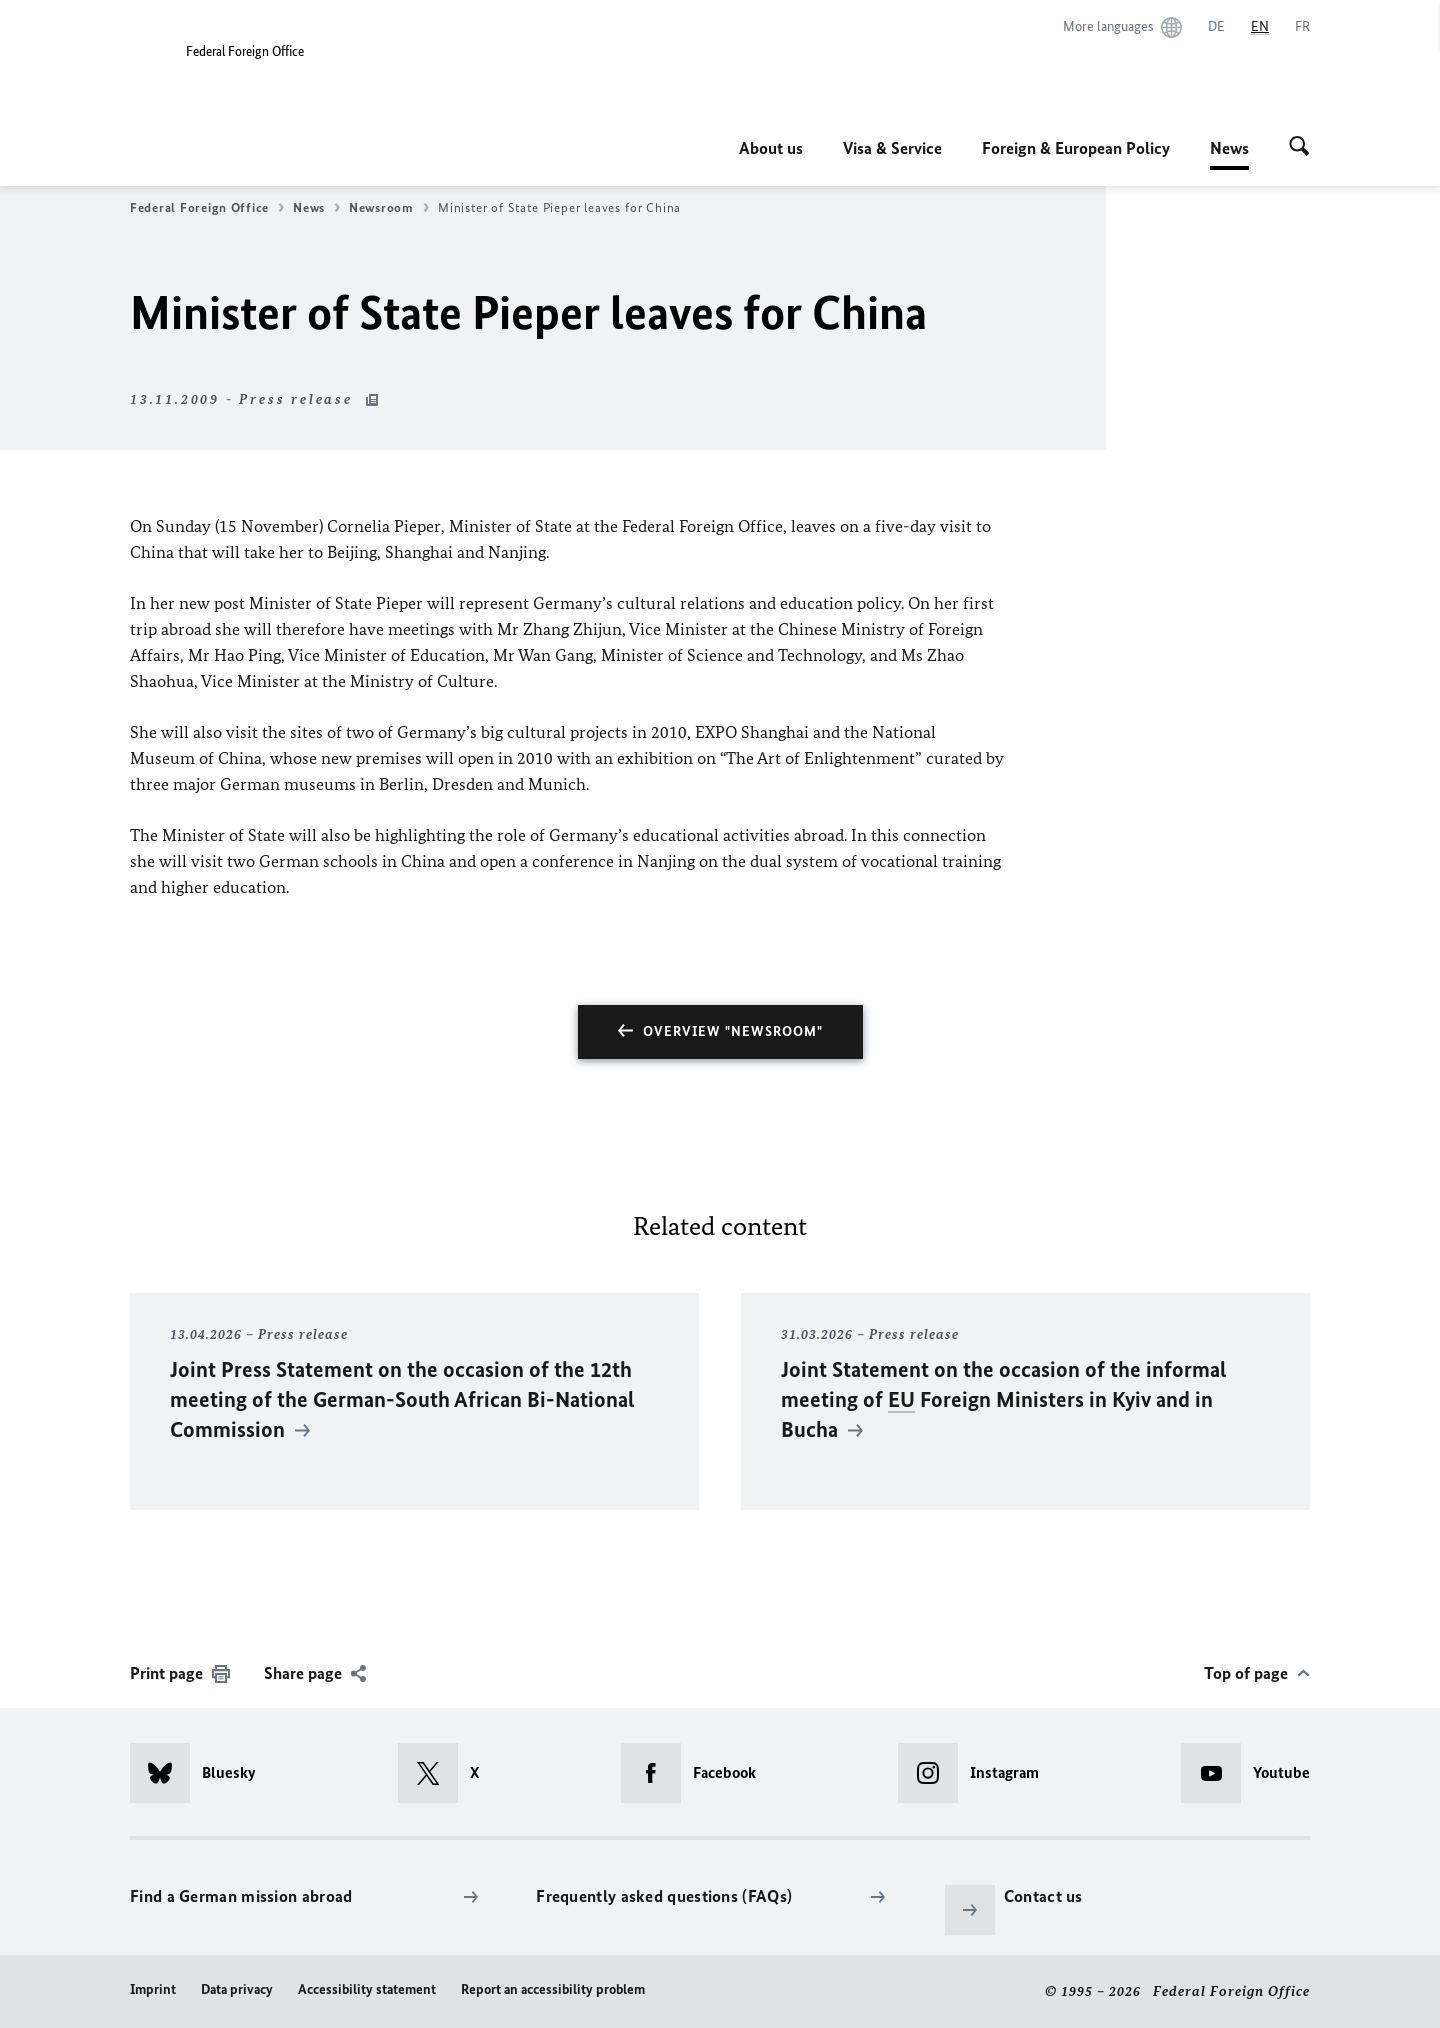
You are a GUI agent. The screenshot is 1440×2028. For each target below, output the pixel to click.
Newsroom (389, 208)
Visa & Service (892, 148)
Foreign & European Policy (1076, 148)
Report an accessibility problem (553, 1989)
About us (771, 148)
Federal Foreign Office (207, 208)
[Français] (1302, 27)
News (1229, 148)
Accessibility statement (367, 1989)
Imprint (153, 1989)
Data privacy (237, 1989)
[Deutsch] (1216, 27)
